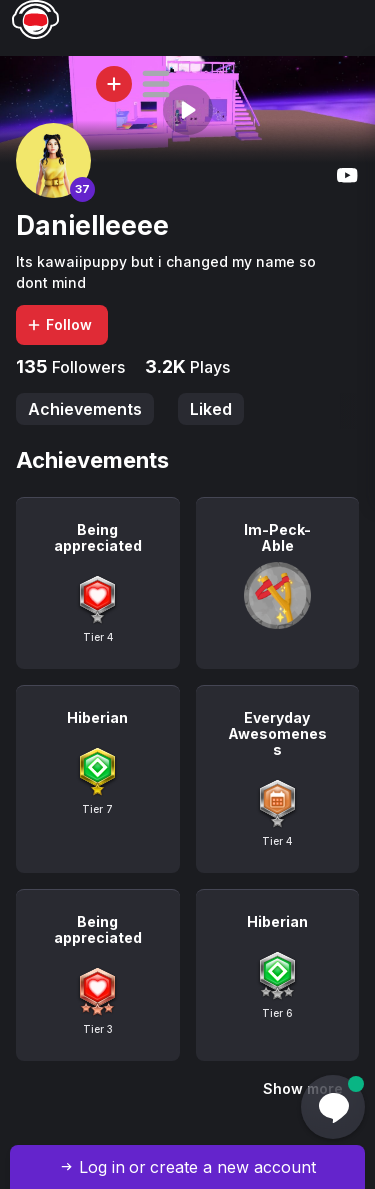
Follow (59, 324)
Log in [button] (102, 1167)
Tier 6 (277, 1013)
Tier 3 (98, 1029)
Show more (303, 1088)
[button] (156, 84)
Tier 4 (98, 637)
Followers (86, 367)
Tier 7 (97, 809)
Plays (208, 367)
